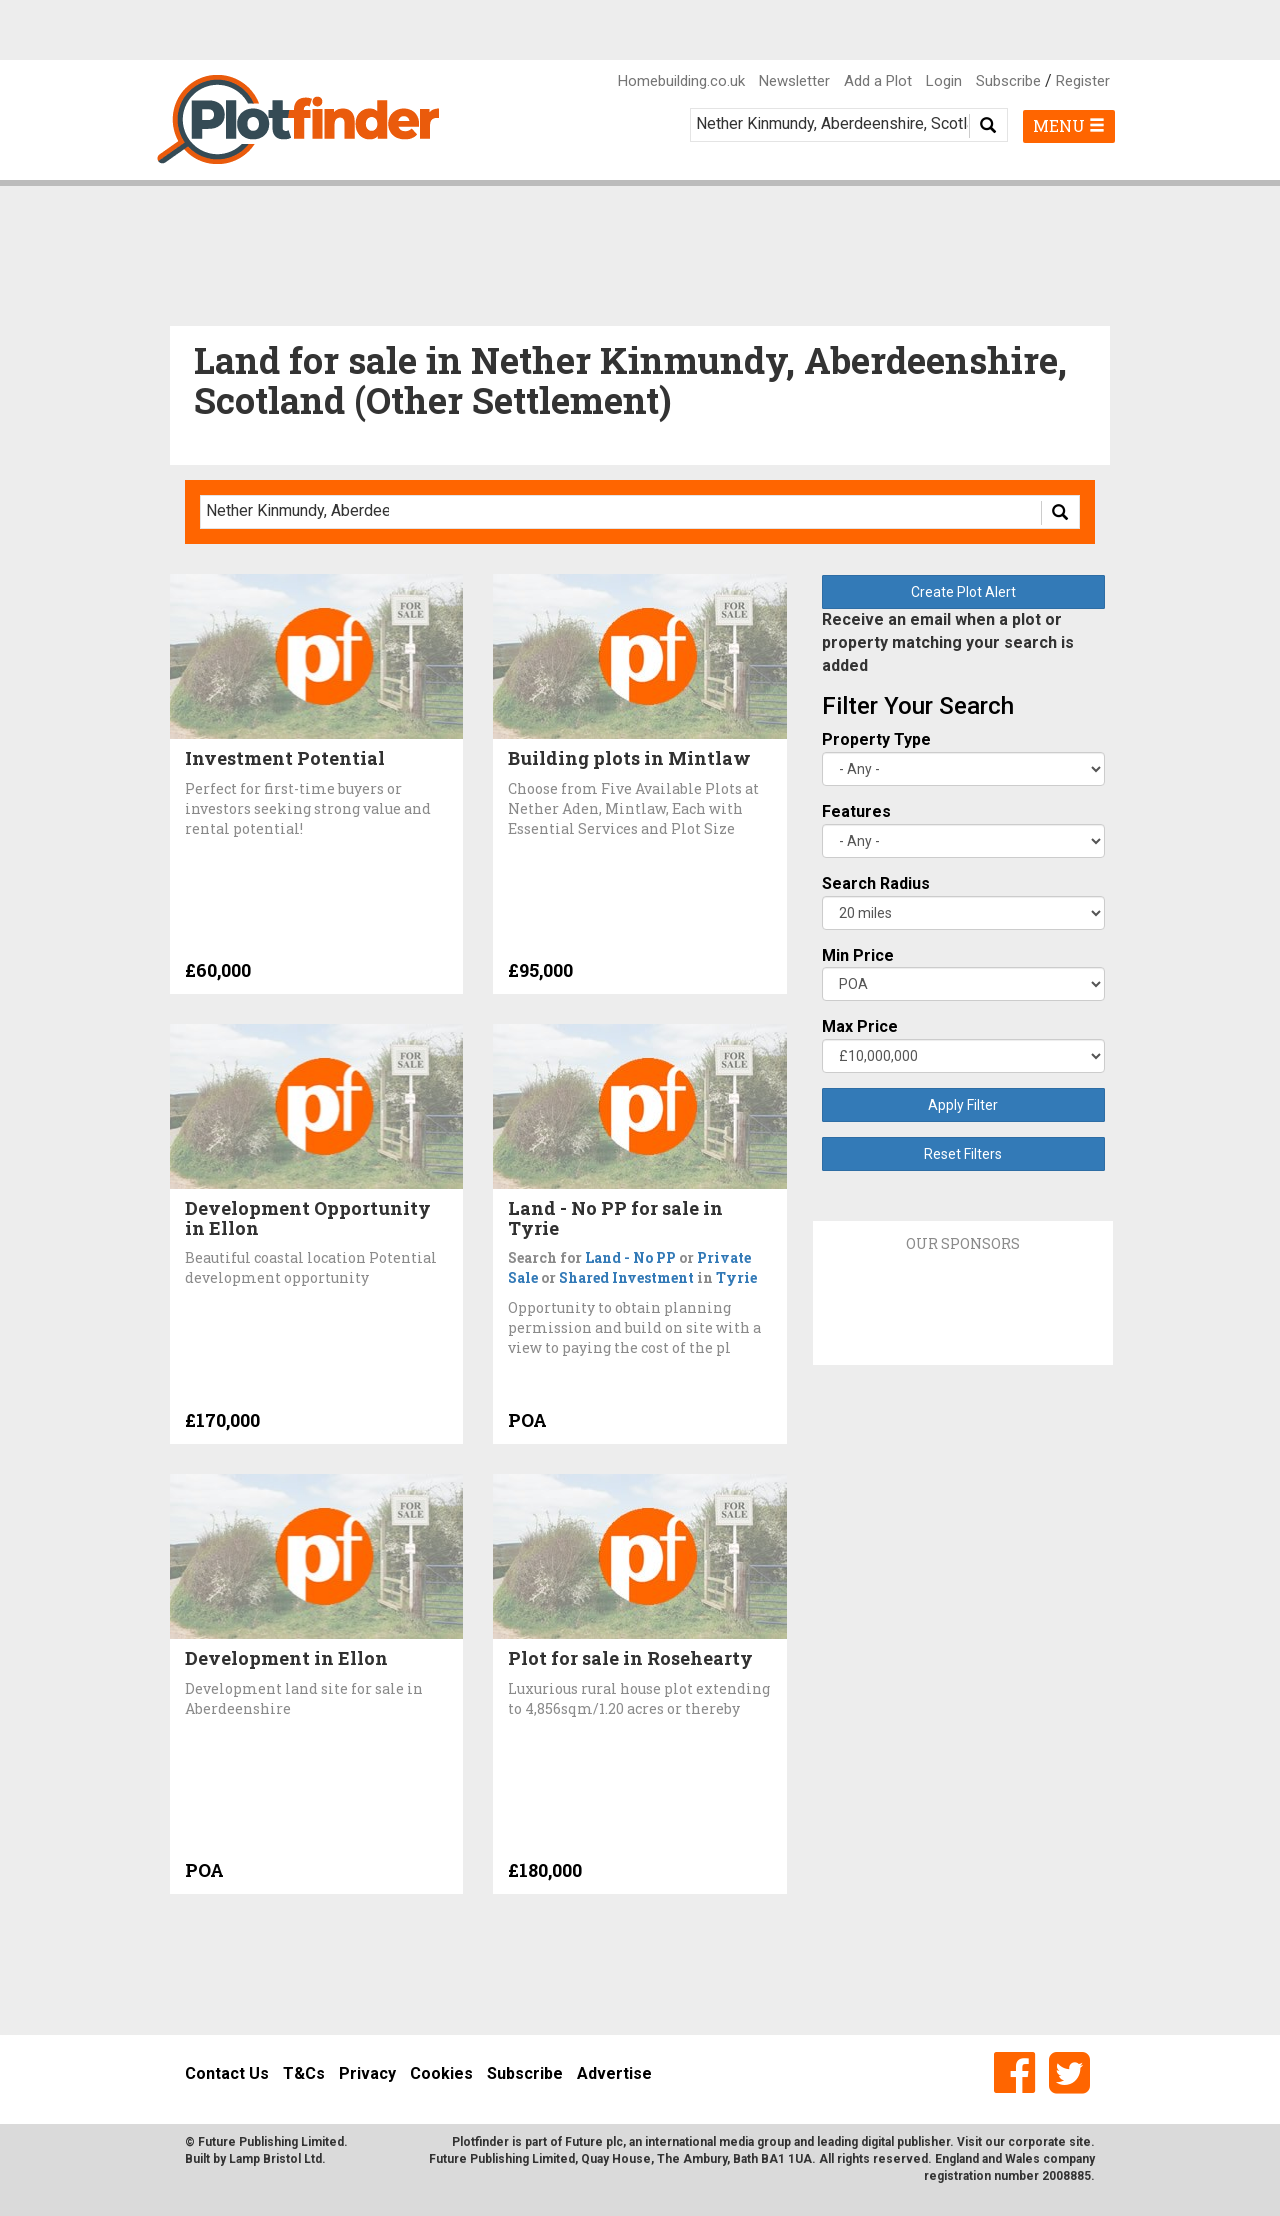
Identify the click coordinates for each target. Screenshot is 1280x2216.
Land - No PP (630, 1257)
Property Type (876, 739)
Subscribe (1008, 81)
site (1080, 2142)
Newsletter (794, 81)
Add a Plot (878, 81)
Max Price (860, 1026)
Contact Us (227, 2073)
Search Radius (876, 883)
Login (944, 81)
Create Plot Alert (963, 592)
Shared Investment (626, 1277)
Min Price (858, 955)
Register (1083, 81)
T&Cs (304, 2073)
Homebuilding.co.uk (681, 81)
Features (856, 811)
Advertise (614, 2073)
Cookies (441, 2073)
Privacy (367, 2073)
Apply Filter (963, 1105)
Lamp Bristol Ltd (275, 2159)
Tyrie (736, 1277)
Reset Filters (963, 1154)
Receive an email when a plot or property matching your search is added (948, 642)
